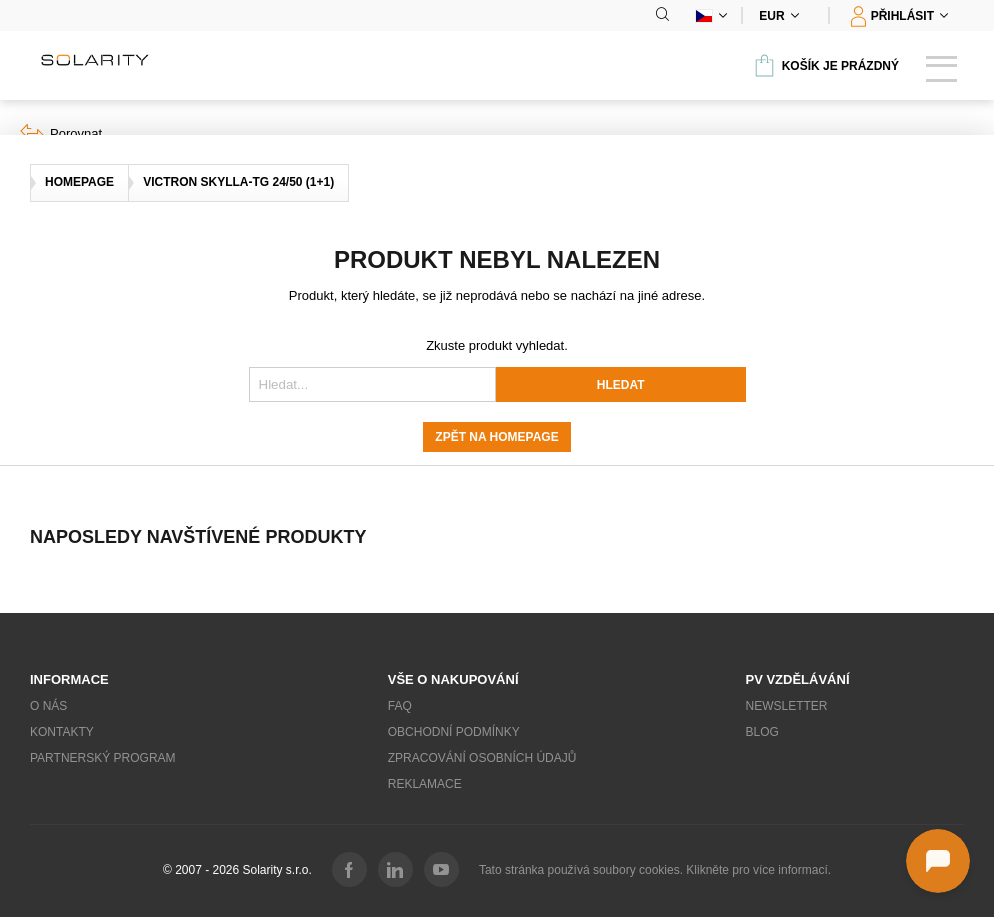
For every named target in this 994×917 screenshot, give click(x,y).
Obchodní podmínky (454, 732)
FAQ (400, 706)
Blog (762, 732)
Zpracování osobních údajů (482, 758)
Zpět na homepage (496, 437)
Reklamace (425, 784)
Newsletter (787, 706)
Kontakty (62, 732)
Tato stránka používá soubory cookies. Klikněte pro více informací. (655, 870)
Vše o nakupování (453, 679)
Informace (69, 679)
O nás (48, 706)
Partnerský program (103, 758)
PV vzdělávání (798, 679)
